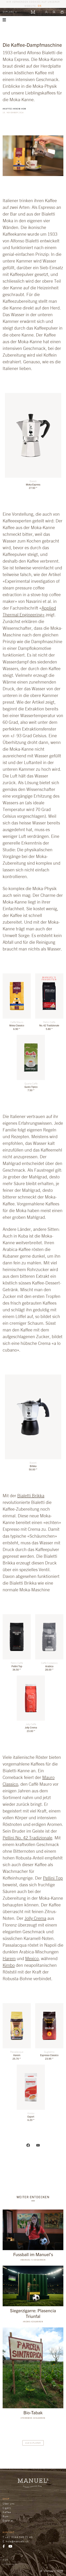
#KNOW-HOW (19, 109)
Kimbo (9, 1965)
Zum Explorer (33, 2443)
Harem (9, 1958)
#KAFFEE (7, 109)
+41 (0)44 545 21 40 (19, 2537)
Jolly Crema (35, 1918)
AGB (5, 2559)
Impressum (10, 2563)
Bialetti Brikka (30, 1495)
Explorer (8, 2520)
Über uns (9, 2503)
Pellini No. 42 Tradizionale (27, 1837)
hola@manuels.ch (17, 2541)
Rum (6, 2516)
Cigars (7, 2507)
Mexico (32, 1958)
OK (40, 5)
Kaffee (7, 2512)
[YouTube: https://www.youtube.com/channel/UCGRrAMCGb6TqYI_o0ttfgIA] (38, 2144)
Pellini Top (53, 1877)
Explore (9, 12)
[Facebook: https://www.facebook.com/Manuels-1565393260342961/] (28, 2144)
